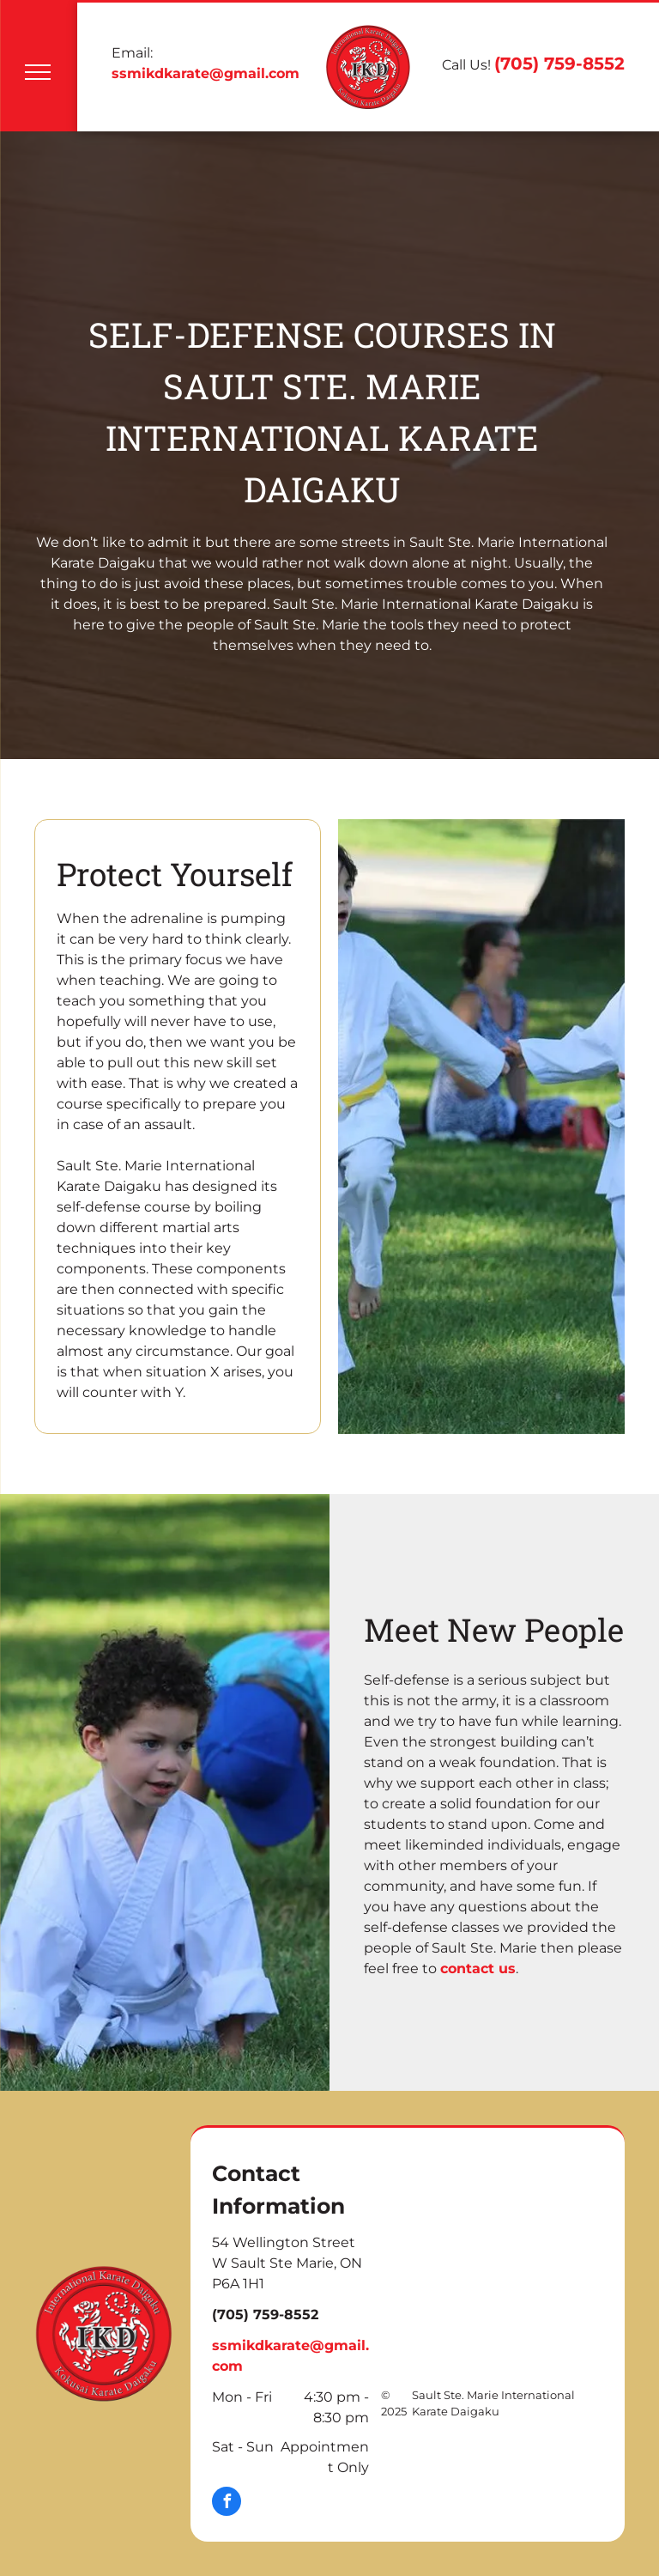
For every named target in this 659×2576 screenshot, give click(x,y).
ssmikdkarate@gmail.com (205, 73)
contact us (478, 1968)
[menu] (37, 72)
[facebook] (226, 2503)
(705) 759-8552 (559, 63)
